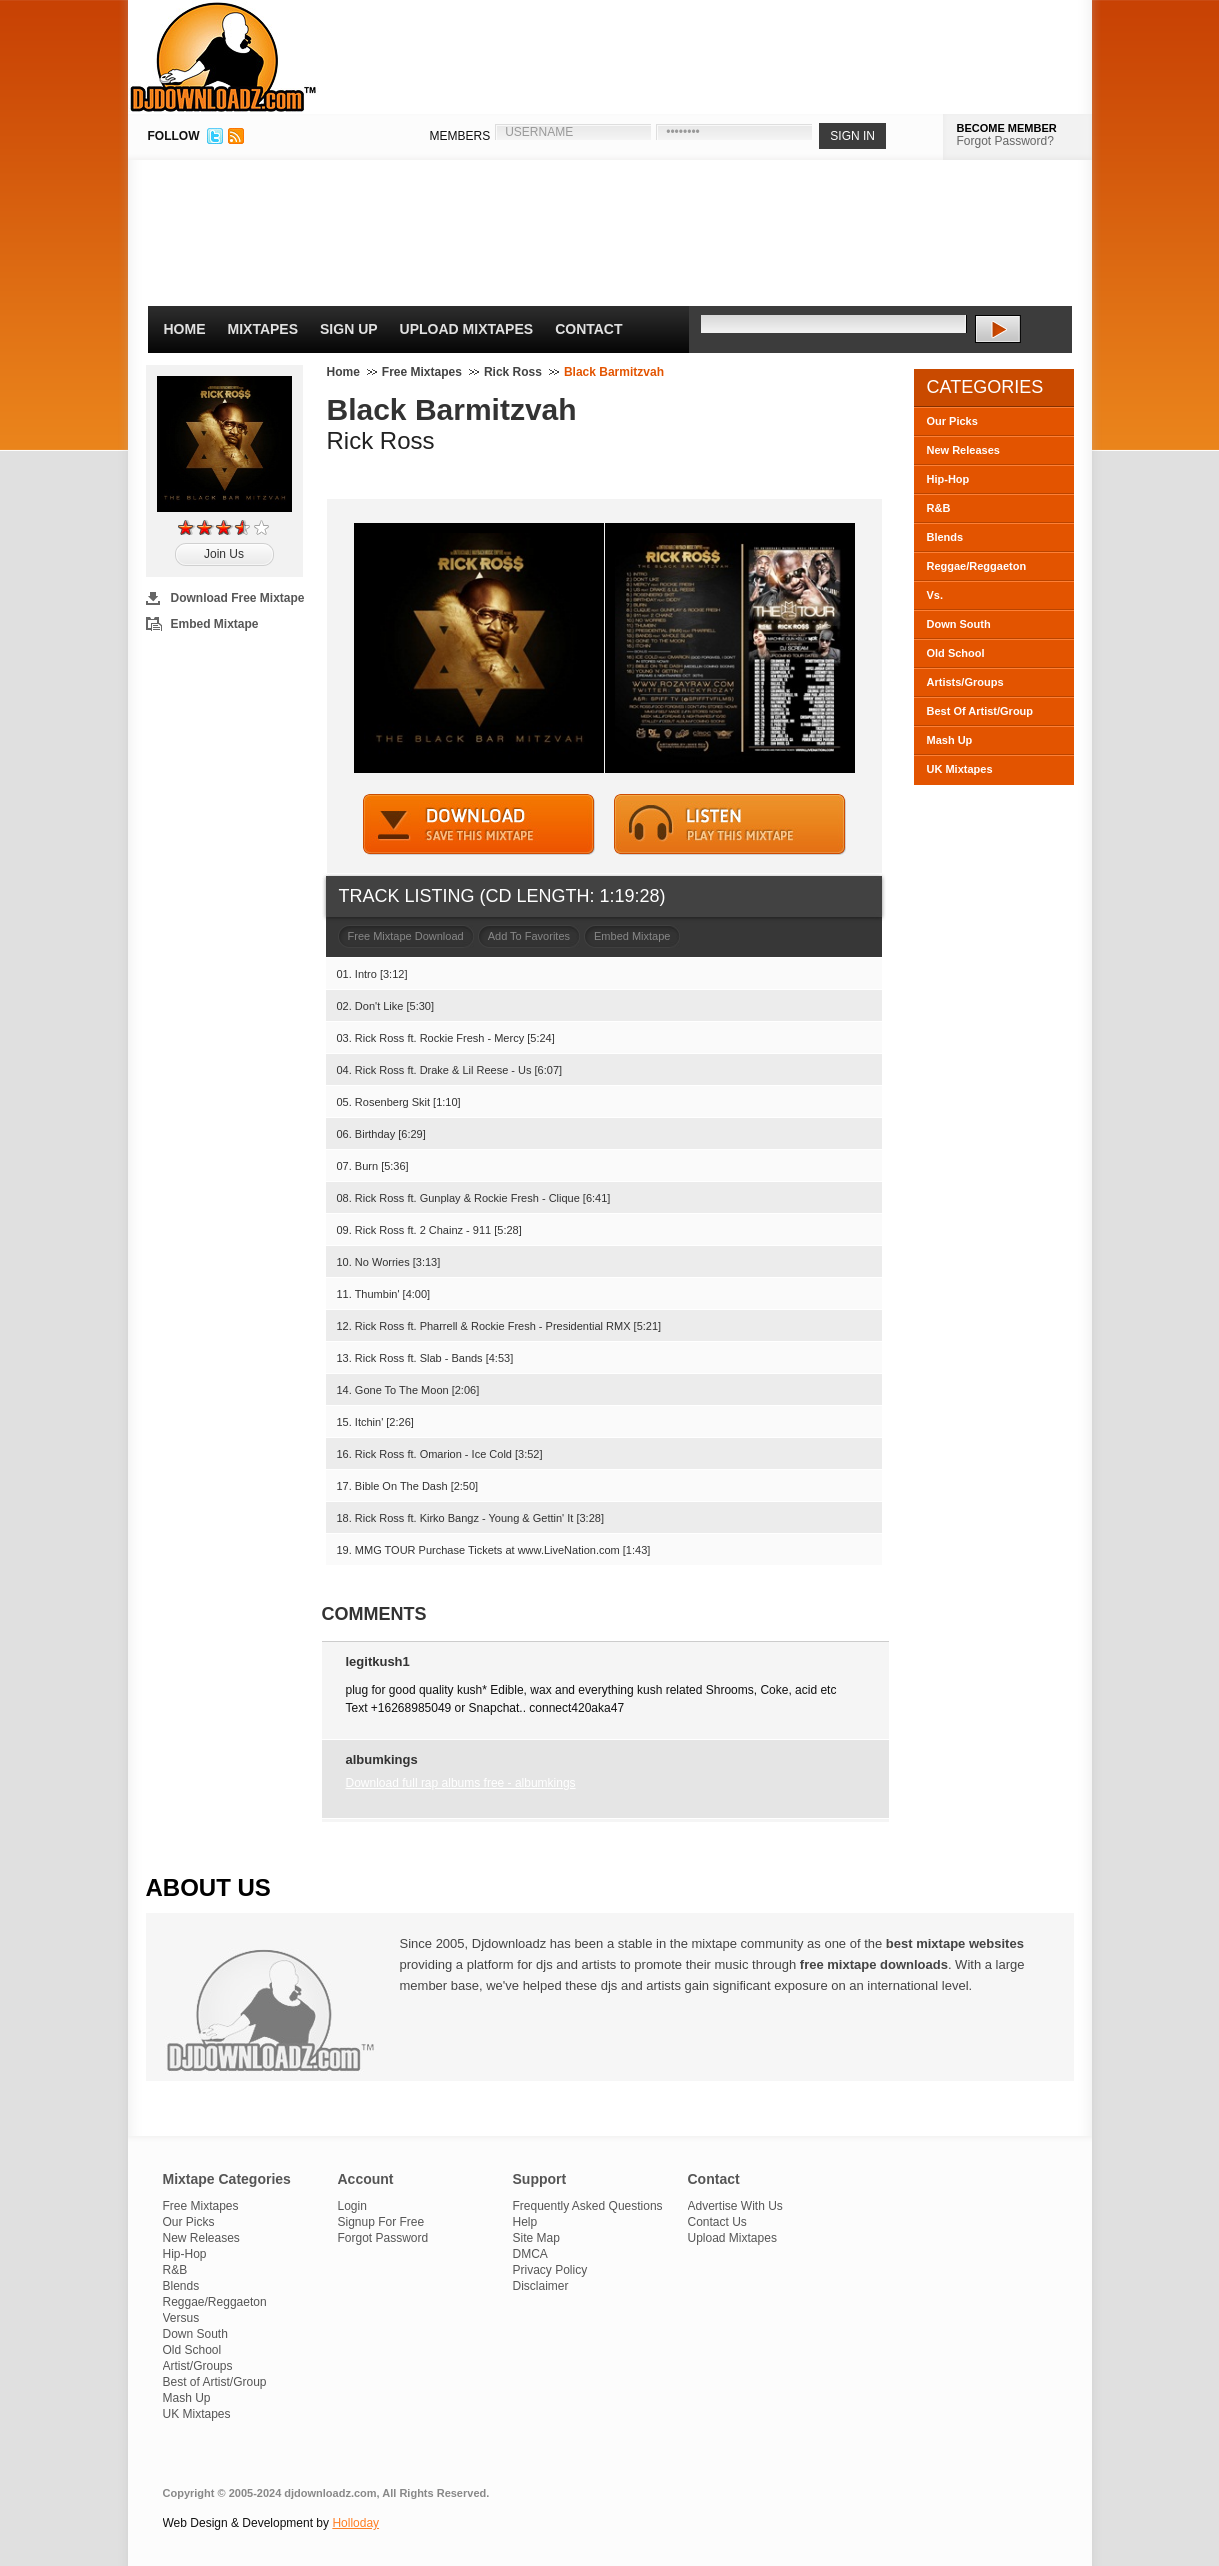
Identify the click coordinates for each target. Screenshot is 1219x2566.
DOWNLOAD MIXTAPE (479, 824)
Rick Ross (513, 372)
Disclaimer (541, 2286)
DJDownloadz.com (223, 57)
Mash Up (950, 740)
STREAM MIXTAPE (730, 824)
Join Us (224, 554)
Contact (588, 329)
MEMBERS (460, 136)
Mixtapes (263, 329)
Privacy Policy (550, 2270)
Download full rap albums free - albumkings (461, 1783)
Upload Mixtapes (467, 329)
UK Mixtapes (960, 769)
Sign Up (349, 329)
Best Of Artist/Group (980, 711)
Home (185, 329)
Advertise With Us (735, 2206)
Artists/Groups (965, 682)
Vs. (935, 595)
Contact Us (717, 2222)
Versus (181, 2318)
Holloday (355, 2523)
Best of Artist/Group (215, 2382)
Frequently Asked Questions (588, 2206)
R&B (939, 508)
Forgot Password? (1005, 141)
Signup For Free (381, 2222)
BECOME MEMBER (1007, 128)
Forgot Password (383, 2238)
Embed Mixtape (215, 624)
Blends (945, 537)
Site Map (536, 2238)
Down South (959, 624)
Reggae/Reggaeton (977, 566)
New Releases (963, 450)
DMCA (530, 2254)
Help (525, 2222)
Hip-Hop (948, 479)
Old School (956, 653)
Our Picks (952, 421)
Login (352, 2206)
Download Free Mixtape (238, 598)
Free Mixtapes (422, 372)
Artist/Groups (198, 2366)
